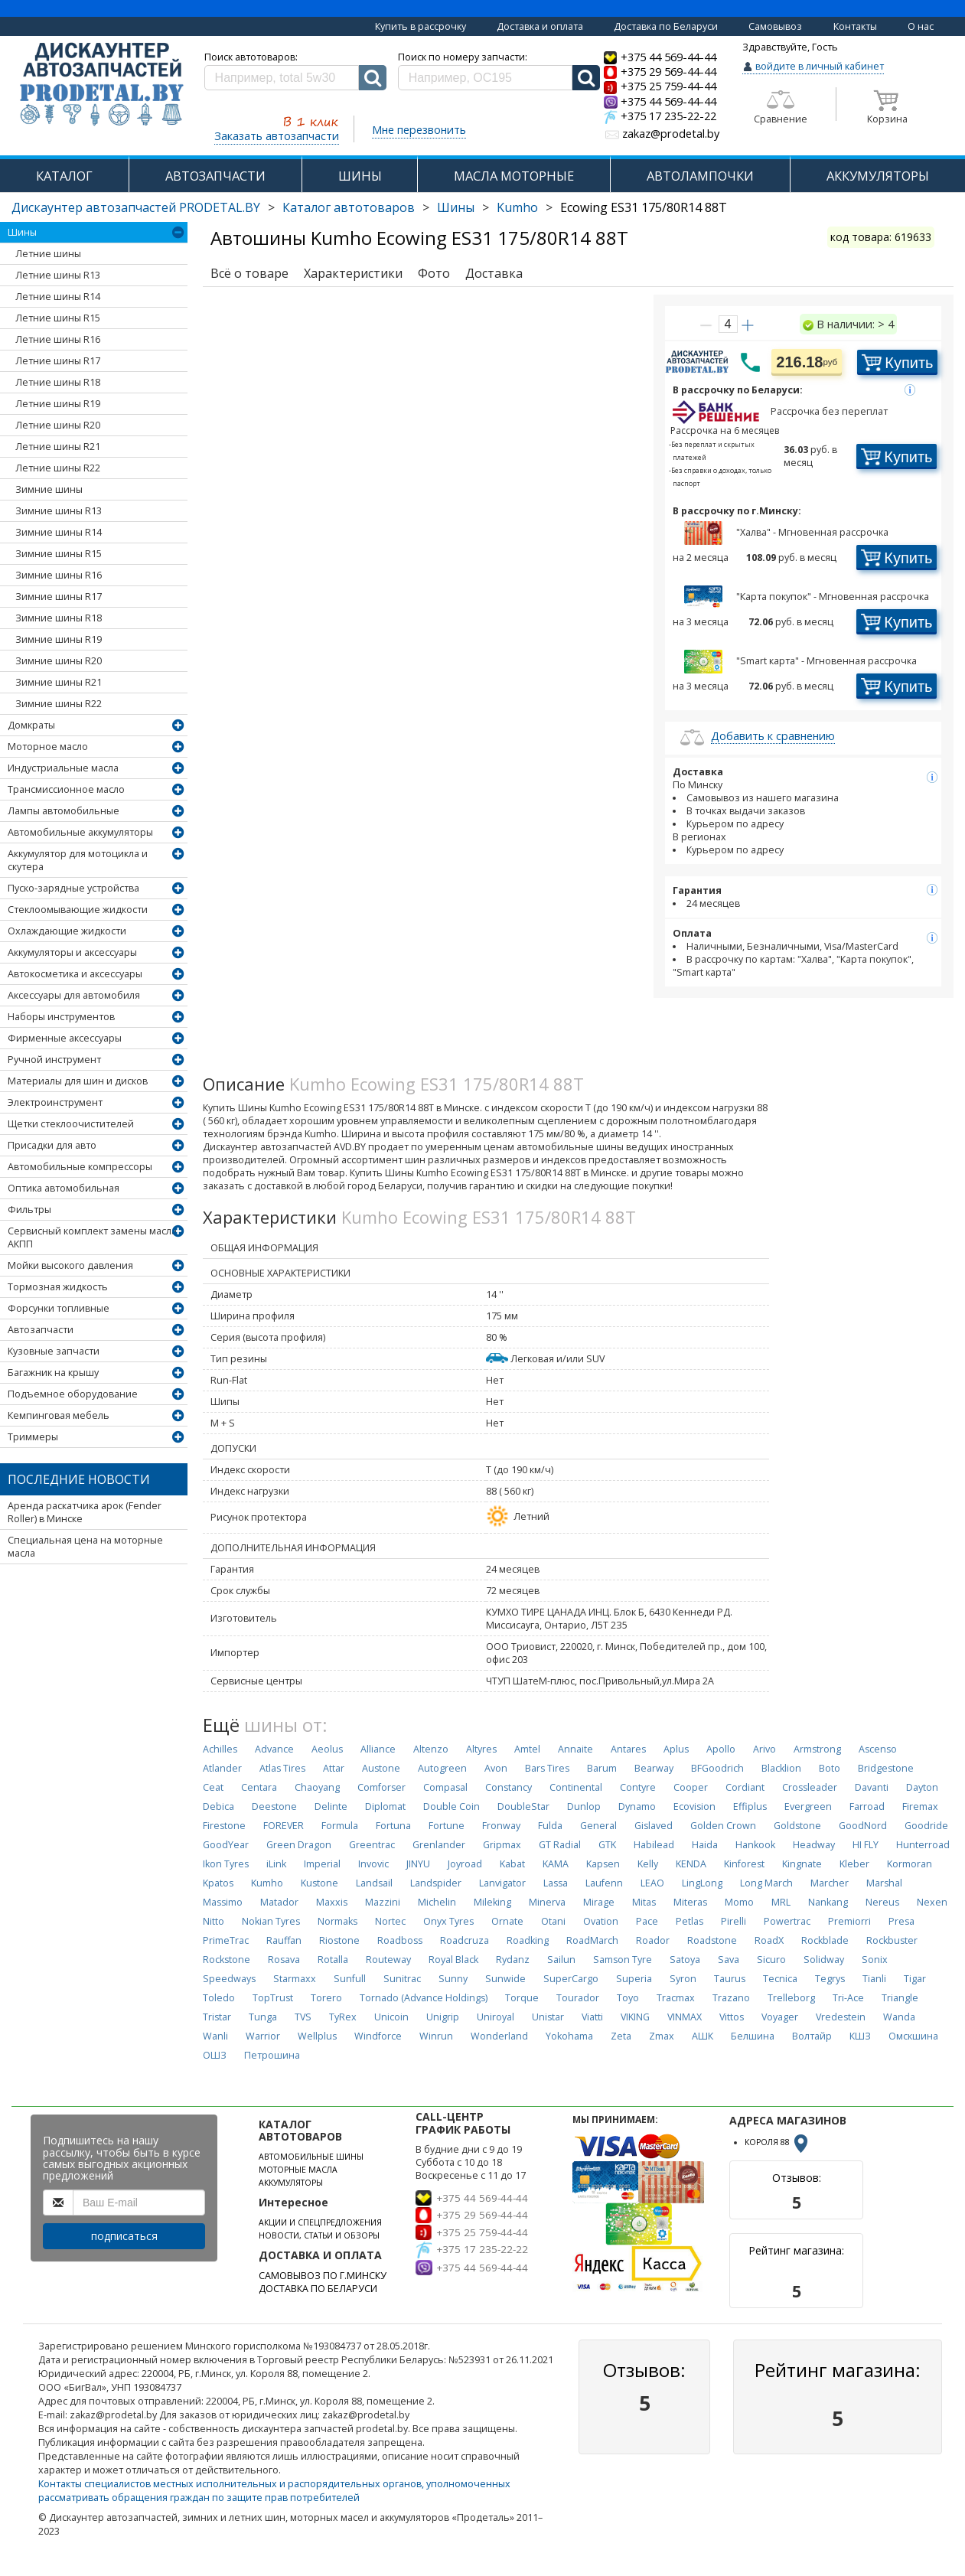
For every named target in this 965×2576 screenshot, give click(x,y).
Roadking (528, 1940)
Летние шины (48, 253)
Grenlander (438, 1844)
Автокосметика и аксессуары (75, 973)
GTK (607, 1844)
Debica (218, 1806)
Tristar (217, 2016)
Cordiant (745, 1787)
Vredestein (841, 2016)
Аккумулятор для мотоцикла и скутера (78, 860)
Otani (553, 1921)
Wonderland (499, 2036)
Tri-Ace (848, 1997)
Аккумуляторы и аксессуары (72, 952)
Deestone (274, 1806)
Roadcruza (464, 1940)
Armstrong (817, 1749)
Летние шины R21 (57, 446)
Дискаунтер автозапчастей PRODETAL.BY (135, 207)
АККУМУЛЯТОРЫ (877, 175)
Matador (279, 1902)
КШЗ (860, 2036)
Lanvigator (502, 1883)
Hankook (755, 1844)
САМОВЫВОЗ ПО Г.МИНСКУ (322, 2275)
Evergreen (808, 1806)
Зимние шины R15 (58, 553)
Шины (455, 207)
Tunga (263, 2016)
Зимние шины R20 (58, 660)
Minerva (547, 1902)
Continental (575, 1787)
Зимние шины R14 (58, 532)
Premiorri (849, 1921)
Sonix (875, 1959)
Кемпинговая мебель (58, 1415)
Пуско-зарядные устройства (73, 888)
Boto (829, 1768)
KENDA (691, 1863)
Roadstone (712, 1940)
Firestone (224, 1825)
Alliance (378, 1749)
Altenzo (430, 1749)
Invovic (373, 1863)
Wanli (215, 2036)
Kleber (854, 1863)
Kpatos (218, 1883)
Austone (381, 1768)
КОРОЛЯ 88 (777, 2142)
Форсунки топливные (58, 1308)
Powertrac (787, 1921)
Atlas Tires (282, 1768)
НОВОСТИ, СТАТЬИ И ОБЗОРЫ (319, 2235)
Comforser (381, 1787)
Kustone (319, 1883)
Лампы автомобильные (63, 810)
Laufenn (604, 1883)
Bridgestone (886, 1768)
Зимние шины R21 (58, 682)
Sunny (453, 1978)
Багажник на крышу (53, 1372)
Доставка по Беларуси (666, 26)
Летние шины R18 (57, 382)
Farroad (867, 1806)
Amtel (527, 1749)
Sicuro (771, 1959)
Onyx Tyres (448, 1921)
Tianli (874, 1978)
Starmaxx (294, 1978)
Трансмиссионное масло (66, 789)
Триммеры (33, 1436)
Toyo (628, 1997)
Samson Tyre (622, 1959)
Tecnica (780, 1978)
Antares (628, 1749)
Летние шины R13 (57, 275)
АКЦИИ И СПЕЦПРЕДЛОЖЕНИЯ (320, 2222)
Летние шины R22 (57, 467)
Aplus (676, 1749)
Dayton (922, 1787)
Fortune (447, 1825)
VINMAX (684, 2016)
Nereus (882, 1902)
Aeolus (327, 1749)
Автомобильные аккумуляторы (80, 832)
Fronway (501, 1825)
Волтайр (812, 2036)
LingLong (702, 1883)
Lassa (555, 1883)
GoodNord (863, 1825)
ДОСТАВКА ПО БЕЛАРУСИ (318, 2288)
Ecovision (694, 1806)
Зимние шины (49, 489)
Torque (522, 1997)
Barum (602, 1768)
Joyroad (465, 1863)
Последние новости (79, 1479)
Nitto (213, 1921)
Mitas (644, 1902)
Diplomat (385, 1806)
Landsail (374, 1883)
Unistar (548, 2016)
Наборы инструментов (61, 1016)
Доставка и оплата (540, 26)
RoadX (769, 1940)
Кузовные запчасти (53, 1351)
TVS (303, 2016)
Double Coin (451, 1806)
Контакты (855, 26)
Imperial (322, 1863)
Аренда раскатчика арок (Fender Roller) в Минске (84, 1512)
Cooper (690, 1787)
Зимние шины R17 (58, 596)
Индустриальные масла (63, 767)
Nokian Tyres (271, 1921)
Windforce (378, 2036)
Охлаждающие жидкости (67, 930)
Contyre (638, 1787)
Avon (495, 1768)
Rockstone (226, 1959)
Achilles (220, 1749)
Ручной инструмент (54, 1059)
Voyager (779, 2016)
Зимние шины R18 (58, 617)
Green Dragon (298, 1844)
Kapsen (603, 1863)
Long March (766, 1883)
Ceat (213, 1787)
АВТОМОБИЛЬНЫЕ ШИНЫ (311, 2156)
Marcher (829, 1883)
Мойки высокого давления (70, 1265)
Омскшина (913, 2036)
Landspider (435, 1883)
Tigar (915, 1978)
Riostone (339, 1940)
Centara (259, 1787)
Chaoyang (317, 1787)
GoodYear (226, 1844)
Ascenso (878, 1749)
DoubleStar (523, 1806)
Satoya (685, 1959)
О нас (921, 26)
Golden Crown (723, 1825)
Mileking (492, 1902)
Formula (339, 1825)
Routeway (388, 1959)
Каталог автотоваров (348, 207)
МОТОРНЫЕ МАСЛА (298, 2169)
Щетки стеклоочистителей (71, 1123)
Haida (705, 1844)
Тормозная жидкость (58, 1286)
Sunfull (350, 1978)
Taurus (729, 1978)
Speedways (229, 1978)
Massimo (223, 1902)
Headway (814, 1844)
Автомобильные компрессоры (80, 1166)
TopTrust (273, 1997)
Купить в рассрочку (420, 26)
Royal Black (453, 1959)
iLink (276, 1863)
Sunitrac (402, 1978)
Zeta (621, 2036)
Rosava (284, 1959)
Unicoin (391, 2016)
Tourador (577, 1997)
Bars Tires (547, 1768)
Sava (728, 1959)
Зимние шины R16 (58, 575)
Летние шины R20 (57, 425)
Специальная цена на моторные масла (85, 1547)
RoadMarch (592, 1940)
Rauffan (284, 1940)
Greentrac (372, 1844)
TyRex (343, 2016)
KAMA (556, 1863)
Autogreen (442, 1768)
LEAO (652, 1883)
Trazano (731, 1997)
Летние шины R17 (57, 360)
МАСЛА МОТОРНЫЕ (514, 175)
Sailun (561, 1959)
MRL (781, 1902)
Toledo (219, 1997)
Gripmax (502, 1844)
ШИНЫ (360, 175)
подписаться (124, 2236)
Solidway (824, 1959)
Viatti (592, 2016)
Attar (333, 1768)
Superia (634, 1978)
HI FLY (866, 1844)
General (598, 1825)
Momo (739, 1902)
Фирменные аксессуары (65, 1038)
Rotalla (333, 1959)
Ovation (600, 1921)
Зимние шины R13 (58, 510)
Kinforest (744, 1863)
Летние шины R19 (57, 403)
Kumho (517, 207)
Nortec (390, 1921)
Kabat (512, 1863)
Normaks (337, 1921)
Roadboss (399, 1940)
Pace (647, 1921)
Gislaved (653, 1825)
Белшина (752, 2036)
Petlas (689, 1921)
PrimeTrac (226, 1940)
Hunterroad (923, 1844)
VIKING (635, 2016)
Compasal (445, 1787)
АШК (702, 2036)
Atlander (222, 1768)
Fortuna (393, 1825)
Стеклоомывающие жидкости (78, 909)
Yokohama (569, 2036)
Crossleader (809, 1787)
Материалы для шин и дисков (78, 1080)
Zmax (661, 2036)
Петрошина (272, 2055)
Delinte (331, 1806)
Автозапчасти (40, 1329)
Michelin (437, 1902)
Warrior (263, 2036)
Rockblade (825, 1940)
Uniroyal (495, 2016)
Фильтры (29, 1209)
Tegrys (830, 1978)
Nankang (828, 1902)
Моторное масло (48, 746)
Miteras (690, 1902)
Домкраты (31, 725)
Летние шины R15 (57, 317)
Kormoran (909, 1863)
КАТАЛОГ (64, 175)
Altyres (481, 1749)
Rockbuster (892, 1940)
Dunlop (584, 1806)
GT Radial (560, 1844)
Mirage (599, 1902)
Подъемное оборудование (73, 1393)
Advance (274, 1749)
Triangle (900, 1997)
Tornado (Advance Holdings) (423, 1997)
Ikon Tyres (226, 1863)
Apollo (720, 1749)
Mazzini (382, 1902)
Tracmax (676, 1997)
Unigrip (442, 2016)
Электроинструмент (55, 1102)
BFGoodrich (717, 1768)
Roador (653, 1940)
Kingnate (802, 1863)
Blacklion (781, 1768)
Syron (683, 1978)
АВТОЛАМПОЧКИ (700, 175)
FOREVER (283, 1825)
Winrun (436, 2036)
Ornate (507, 1921)
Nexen (932, 1902)
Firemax (920, 1806)
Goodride (926, 1825)
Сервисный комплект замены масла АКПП (92, 1237)
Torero (326, 1997)
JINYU (418, 1863)
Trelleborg (791, 1997)
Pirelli (733, 1921)
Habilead (654, 1844)
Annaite (575, 1749)
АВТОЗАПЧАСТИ (215, 175)
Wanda (899, 2016)
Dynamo (637, 1806)
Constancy (508, 1787)
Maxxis (331, 1902)
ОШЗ (215, 2055)
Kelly (647, 1863)
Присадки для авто (52, 1145)
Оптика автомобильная (63, 1188)
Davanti (871, 1787)
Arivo (764, 1749)
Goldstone (797, 1825)
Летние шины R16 (57, 339)
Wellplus (317, 2036)
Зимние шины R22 (58, 703)
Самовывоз (775, 26)
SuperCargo (570, 1978)
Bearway (653, 1768)
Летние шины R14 (57, 296)
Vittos (731, 2016)
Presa (901, 1921)
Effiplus (750, 1806)
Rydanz (513, 1959)
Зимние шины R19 (58, 639)
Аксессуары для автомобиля (74, 995)
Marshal (884, 1883)
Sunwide (505, 1978)
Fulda (550, 1825)
